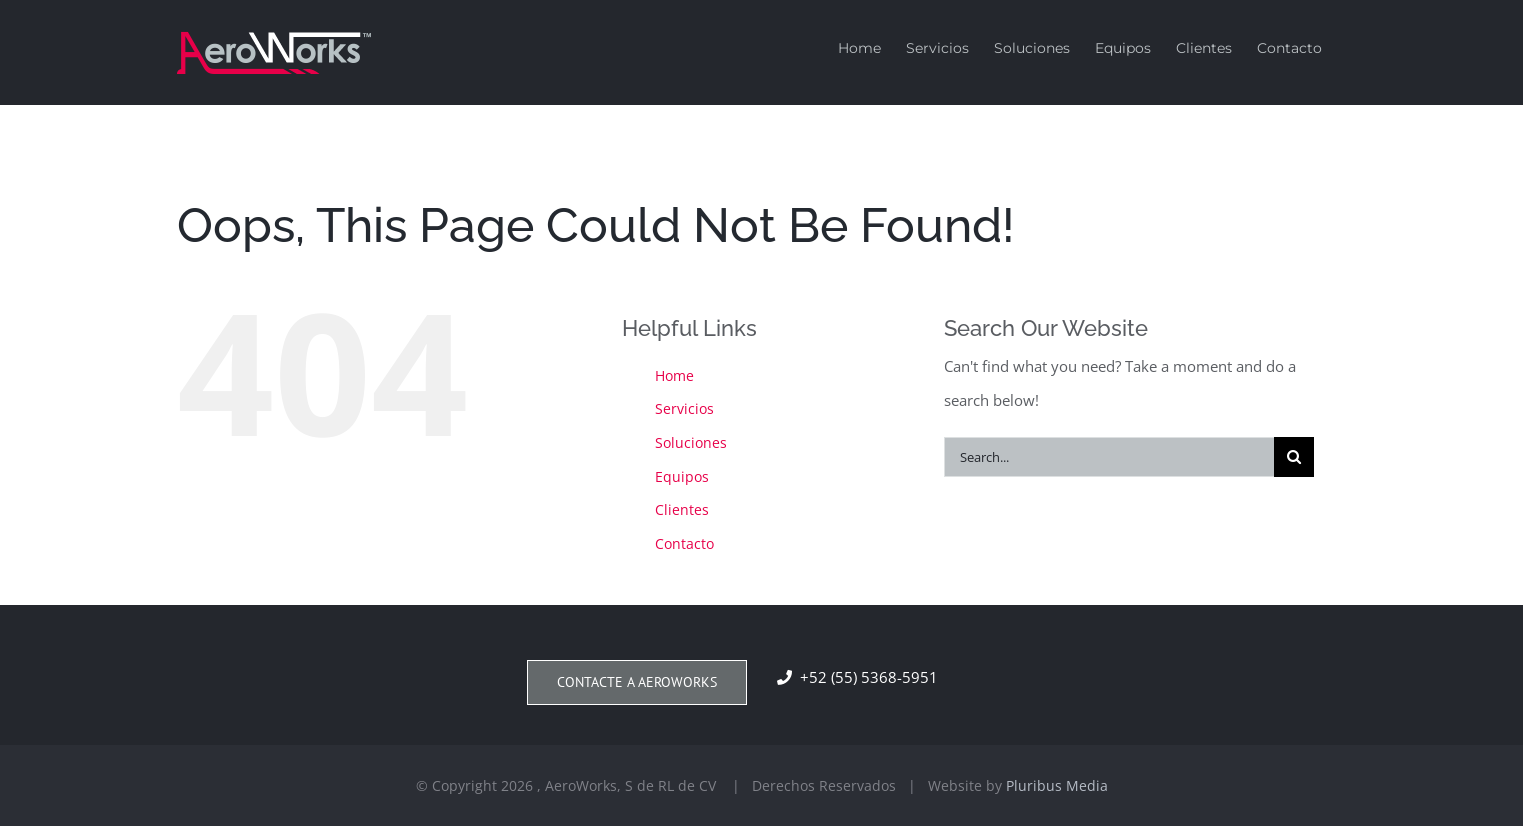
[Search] (1294, 457)
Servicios (684, 408)
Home (674, 375)
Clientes (682, 509)
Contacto (684, 543)
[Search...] (1109, 457)
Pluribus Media (1057, 785)
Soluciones (691, 442)
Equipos (682, 476)
